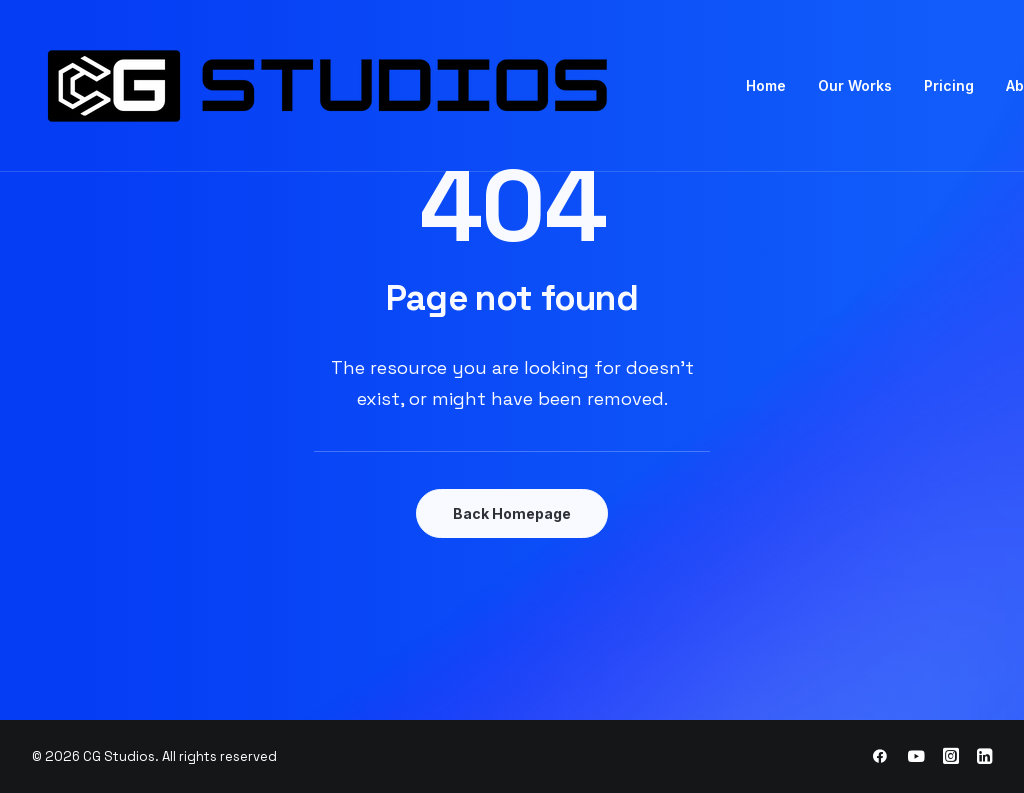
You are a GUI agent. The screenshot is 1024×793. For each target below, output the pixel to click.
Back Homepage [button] (512, 513)
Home (766, 85)
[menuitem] (766, 86)
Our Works (855, 85)
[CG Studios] (382, 86)
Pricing (949, 85)
